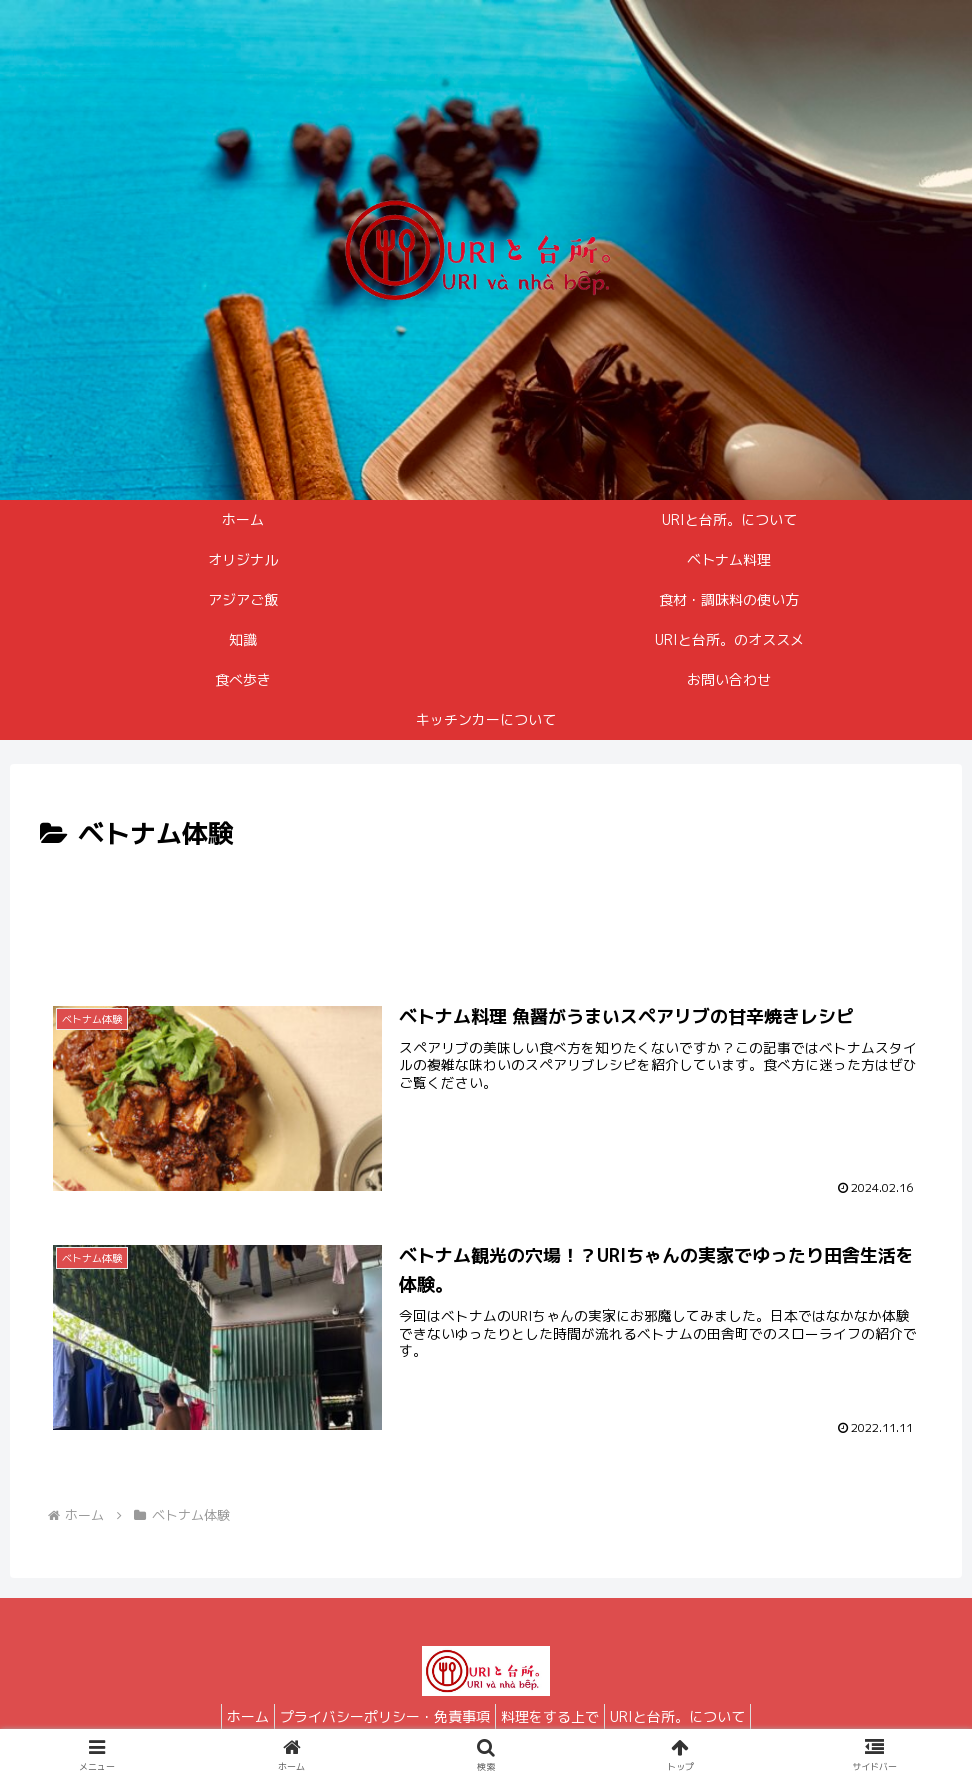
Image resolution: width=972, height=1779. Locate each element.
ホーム (233, 1716)
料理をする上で (555, 1716)
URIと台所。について (692, 1716)
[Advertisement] (486, 912)
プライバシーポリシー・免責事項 (380, 1716)
